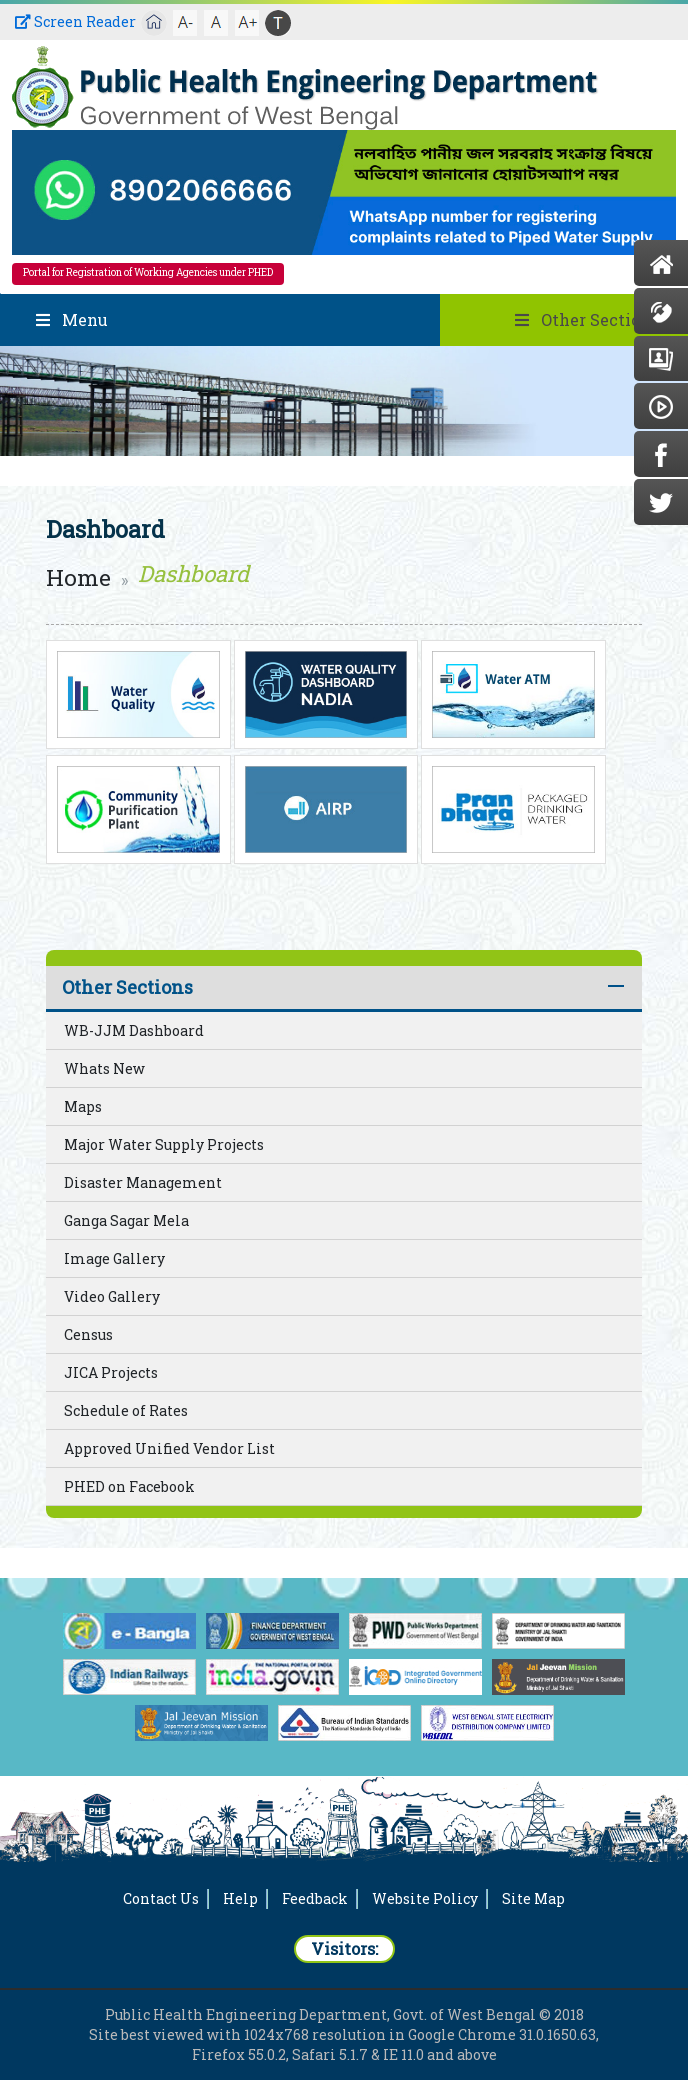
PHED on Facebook (129, 1486)
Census (88, 1334)
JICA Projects (111, 1372)
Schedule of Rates (126, 1410)
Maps (83, 1106)
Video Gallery (112, 1296)
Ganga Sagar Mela (126, 1220)
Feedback (315, 1898)
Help (240, 1898)
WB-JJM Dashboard (134, 1030)
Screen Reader (75, 21)
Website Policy (425, 1898)
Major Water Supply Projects (164, 1144)
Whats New (104, 1068)
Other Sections (127, 987)
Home (78, 577)
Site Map (533, 1898)
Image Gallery (114, 1258)
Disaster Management (143, 1182)
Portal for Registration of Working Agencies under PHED (148, 272)
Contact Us (161, 1898)
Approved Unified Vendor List (169, 1448)
